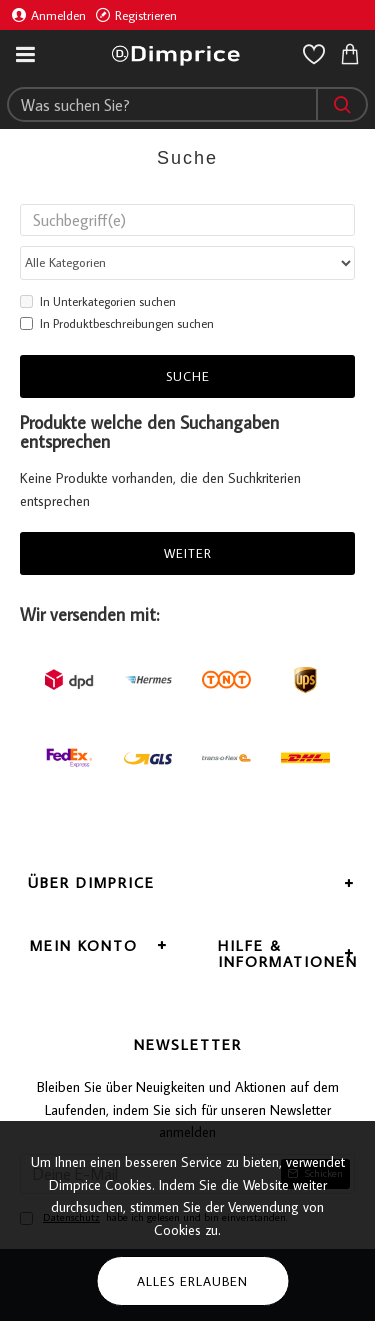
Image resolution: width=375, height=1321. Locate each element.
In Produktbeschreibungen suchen (117, 323)
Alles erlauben (192, 1281)
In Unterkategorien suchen (98, 301)
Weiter (188, 553)
